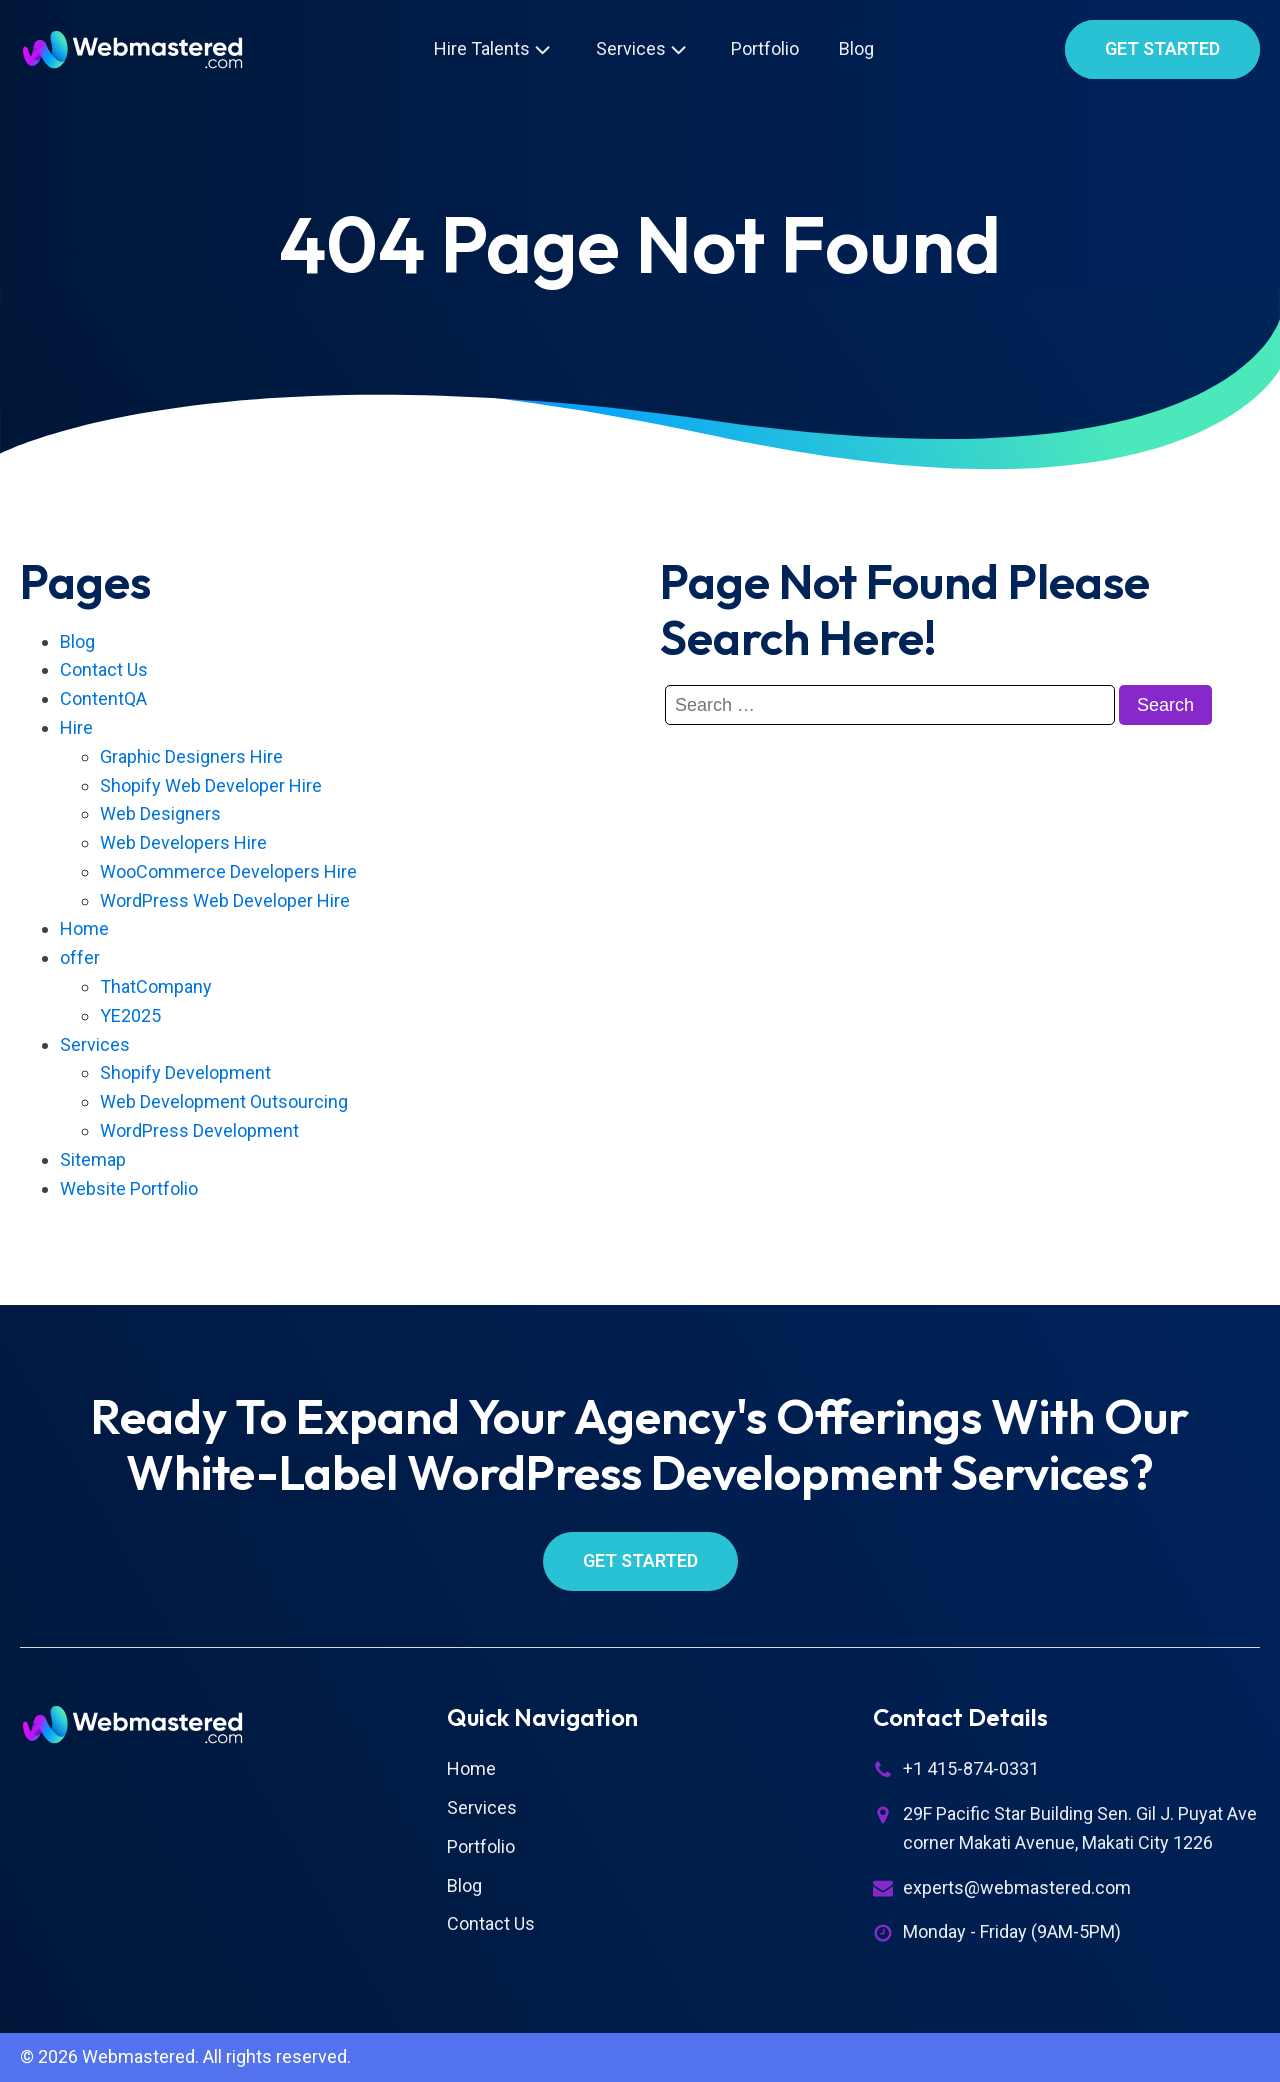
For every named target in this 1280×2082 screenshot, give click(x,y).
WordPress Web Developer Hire (225, 900)
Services (643, 49)
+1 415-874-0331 (971, 1768)
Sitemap (93, 1159)
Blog (856, 48)
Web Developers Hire (183, 842)
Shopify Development (185, 1072)
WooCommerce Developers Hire (228, 871)
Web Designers (160, 813)
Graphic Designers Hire (191, 756)
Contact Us (104, 669)
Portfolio (765, 48)
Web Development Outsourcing (224, 1101)
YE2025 (130, 1015)
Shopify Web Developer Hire (211, 785)
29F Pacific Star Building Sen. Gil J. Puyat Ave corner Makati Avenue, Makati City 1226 (1080, 1828)
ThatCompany (156, 986)
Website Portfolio (129, 1188)
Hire (76, 727)
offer (80, 957)
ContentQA (103, 698)
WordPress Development (199, 1130)
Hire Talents (494, 49)
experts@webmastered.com (1017, 1887)
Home (84, 928)
